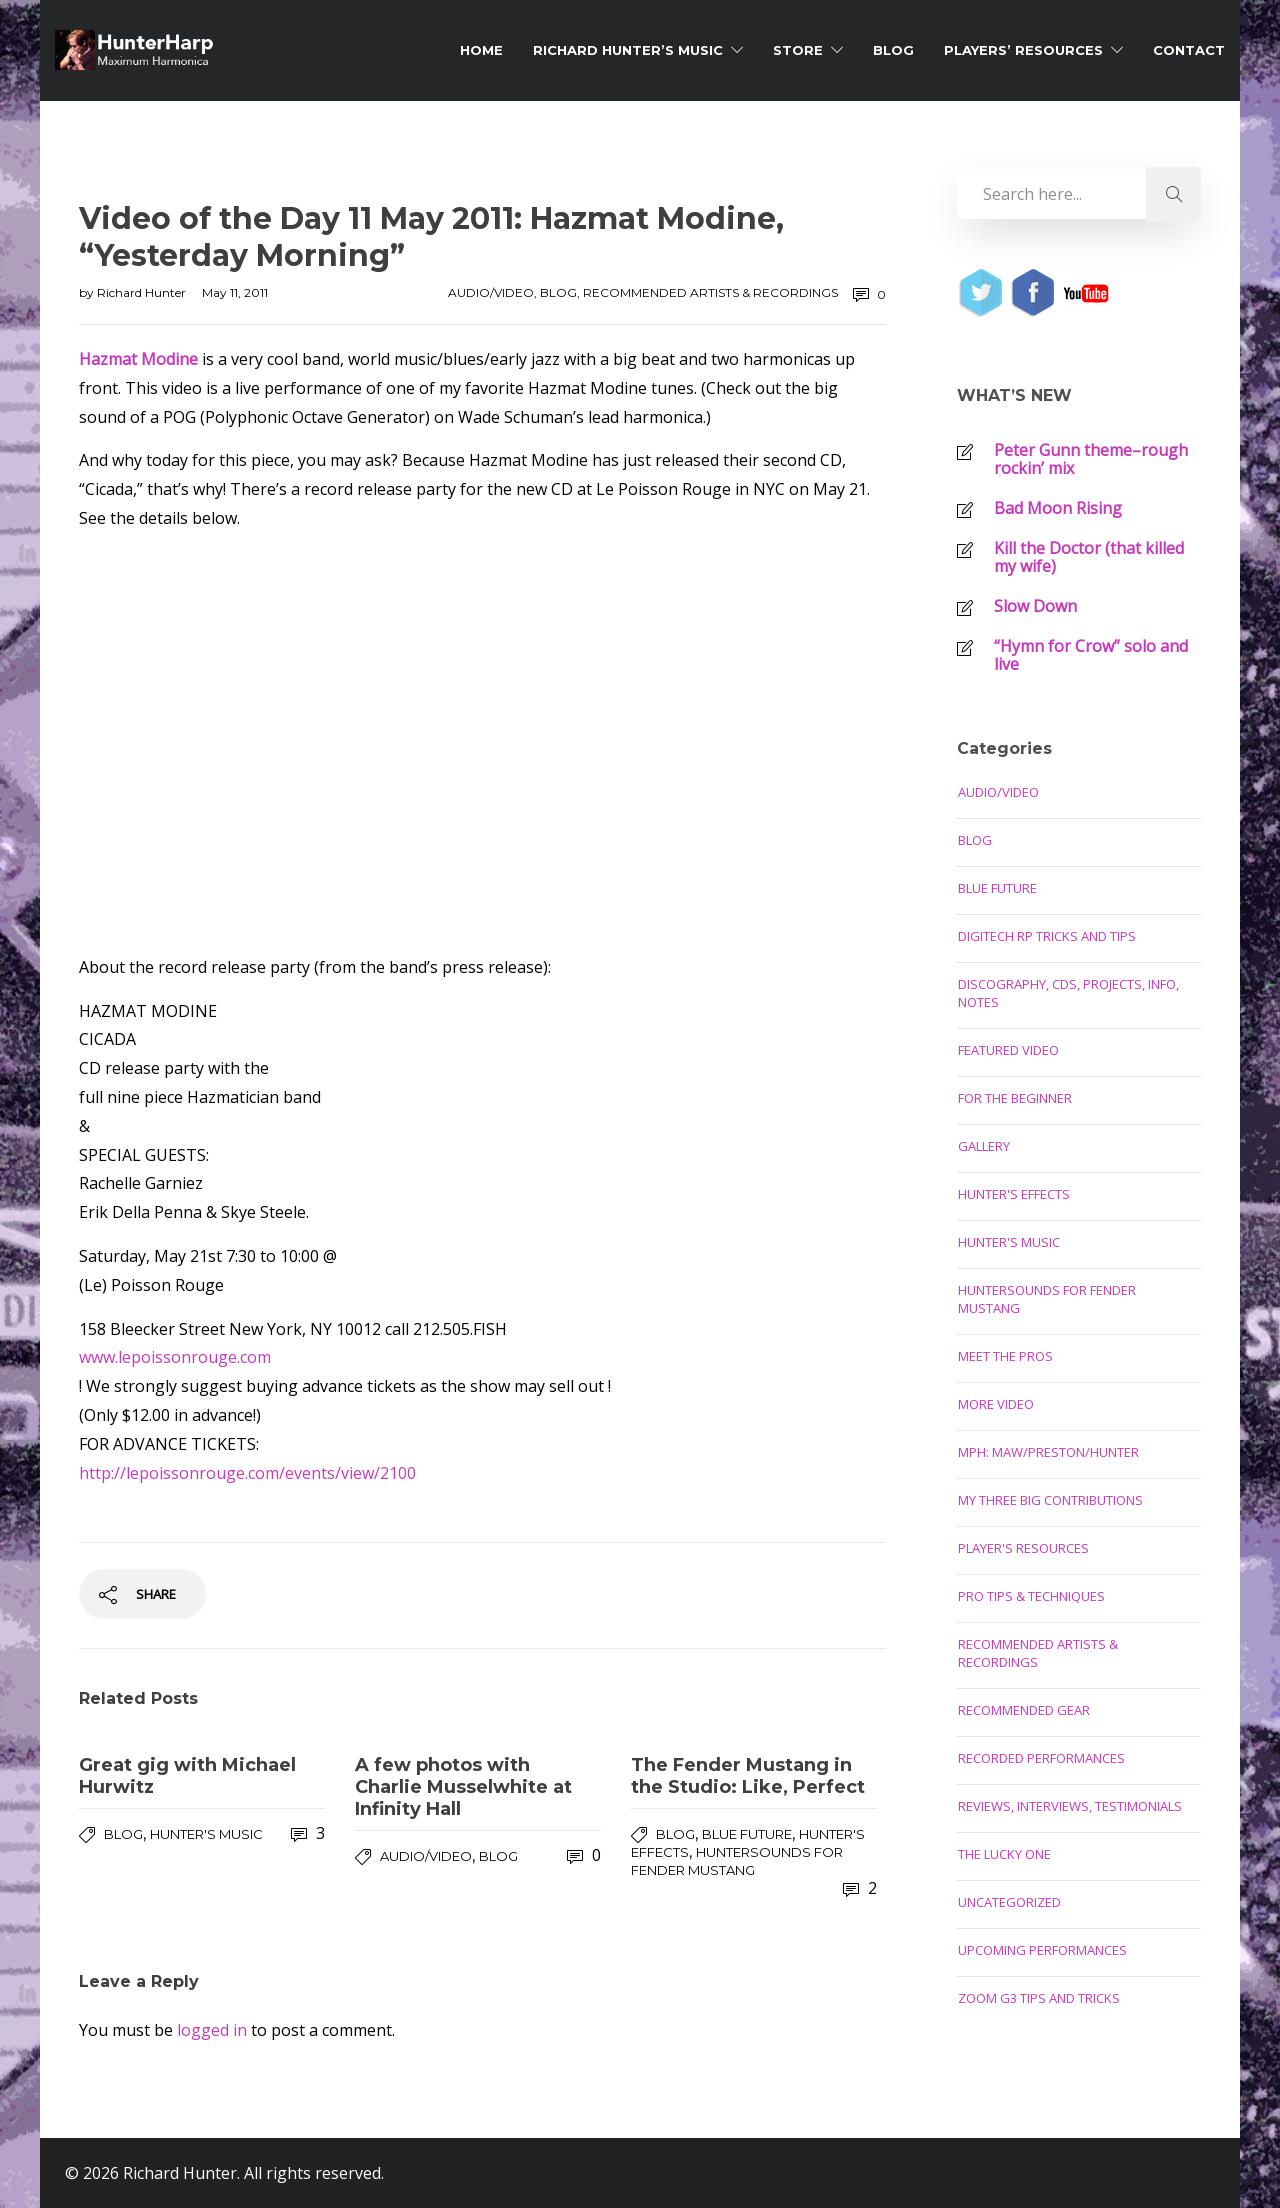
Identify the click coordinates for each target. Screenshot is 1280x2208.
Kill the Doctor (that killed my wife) (1089, 557)
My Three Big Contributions (1050, 1500)
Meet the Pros (1005, 1356)
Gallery (984, 1146)
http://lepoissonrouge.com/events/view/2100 (247, 1473)
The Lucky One (1004, 1854)
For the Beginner (1015, 1098)
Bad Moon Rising (1058, 508)
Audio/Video (491, 292)
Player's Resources (1023, 1548)
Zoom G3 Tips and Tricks (1039, 1998)
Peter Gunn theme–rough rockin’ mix (1091, 459)
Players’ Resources (1023, 50)
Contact (1189, 50)
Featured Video (1008, 1050)
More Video (996, 1404)
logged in (212, 2030)
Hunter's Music (206, 1834)
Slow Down (1035, 606)
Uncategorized (1009, 1902)
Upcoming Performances (1042, 1950)
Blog (893, 50)
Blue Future (747, 1834)
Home (481, 50)
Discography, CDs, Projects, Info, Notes (1068, 993)
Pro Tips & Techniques (1031, 1596)
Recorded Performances (1041, 1758)
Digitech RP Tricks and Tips (1047, 936)
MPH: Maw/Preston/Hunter (1048, 1452)
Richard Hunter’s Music (628, 50)
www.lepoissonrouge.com (175, 1357)
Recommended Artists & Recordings (710, 292)
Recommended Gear (1024, 1710)
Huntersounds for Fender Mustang (1047, 1299)
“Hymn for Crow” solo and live (1091, 655)
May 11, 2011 (235, 292)
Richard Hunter (143, 292)
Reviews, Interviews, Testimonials (1070, 1806)
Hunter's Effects (1014, 1194)
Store (798, 50)
